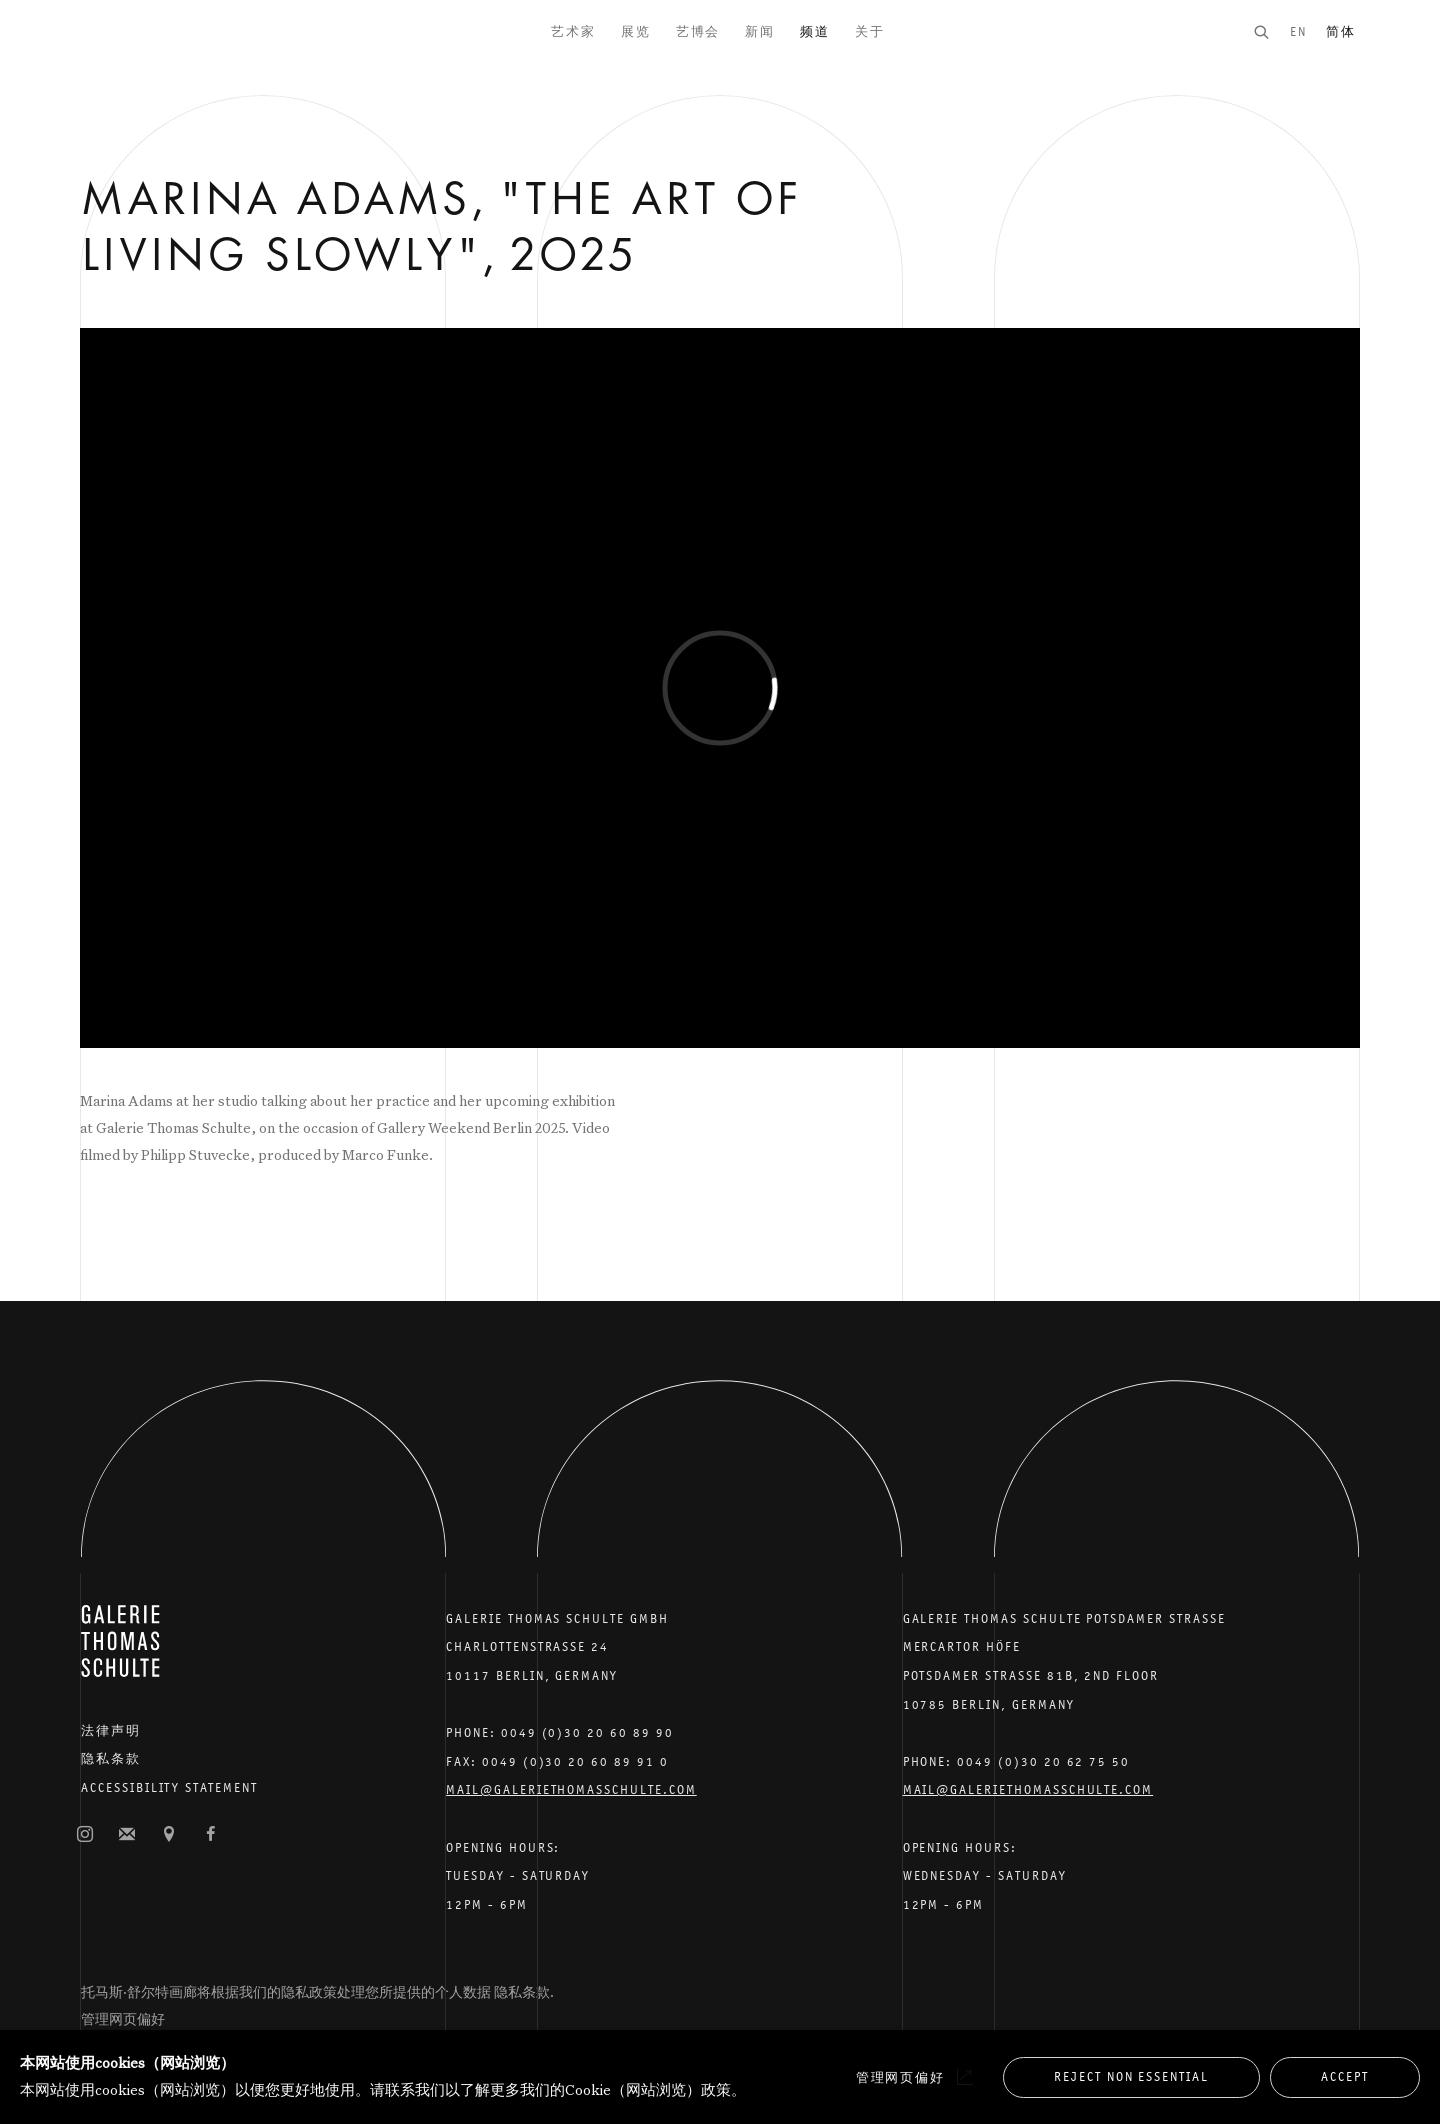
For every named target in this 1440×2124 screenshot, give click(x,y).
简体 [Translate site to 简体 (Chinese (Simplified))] (1341, 31)
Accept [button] (1345, 2076)
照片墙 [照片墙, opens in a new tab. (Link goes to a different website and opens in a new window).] (85, 1835)
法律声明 (111, 1730)
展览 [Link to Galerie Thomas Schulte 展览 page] (636, 31)
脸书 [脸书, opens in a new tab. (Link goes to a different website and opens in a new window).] (211, 1835)
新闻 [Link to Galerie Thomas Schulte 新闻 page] (760, 31)
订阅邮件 (127, 1835)
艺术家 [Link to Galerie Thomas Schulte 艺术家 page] (573, 31)
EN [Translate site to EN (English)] (1298, 31)
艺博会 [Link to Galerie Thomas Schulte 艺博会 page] (698, 31)
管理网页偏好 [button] (123, 2019)
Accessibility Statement (169, 1787)
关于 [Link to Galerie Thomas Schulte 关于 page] (870, 31)
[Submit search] (1271, 31)
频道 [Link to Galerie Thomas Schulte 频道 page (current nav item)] (815, 31)
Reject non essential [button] (1131, 2076)
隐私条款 (111, 1758)
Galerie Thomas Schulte (120, 60)
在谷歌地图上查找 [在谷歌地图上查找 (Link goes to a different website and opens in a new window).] (169, 1835)
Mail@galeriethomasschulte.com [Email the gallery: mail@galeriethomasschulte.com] (571, 1789)
